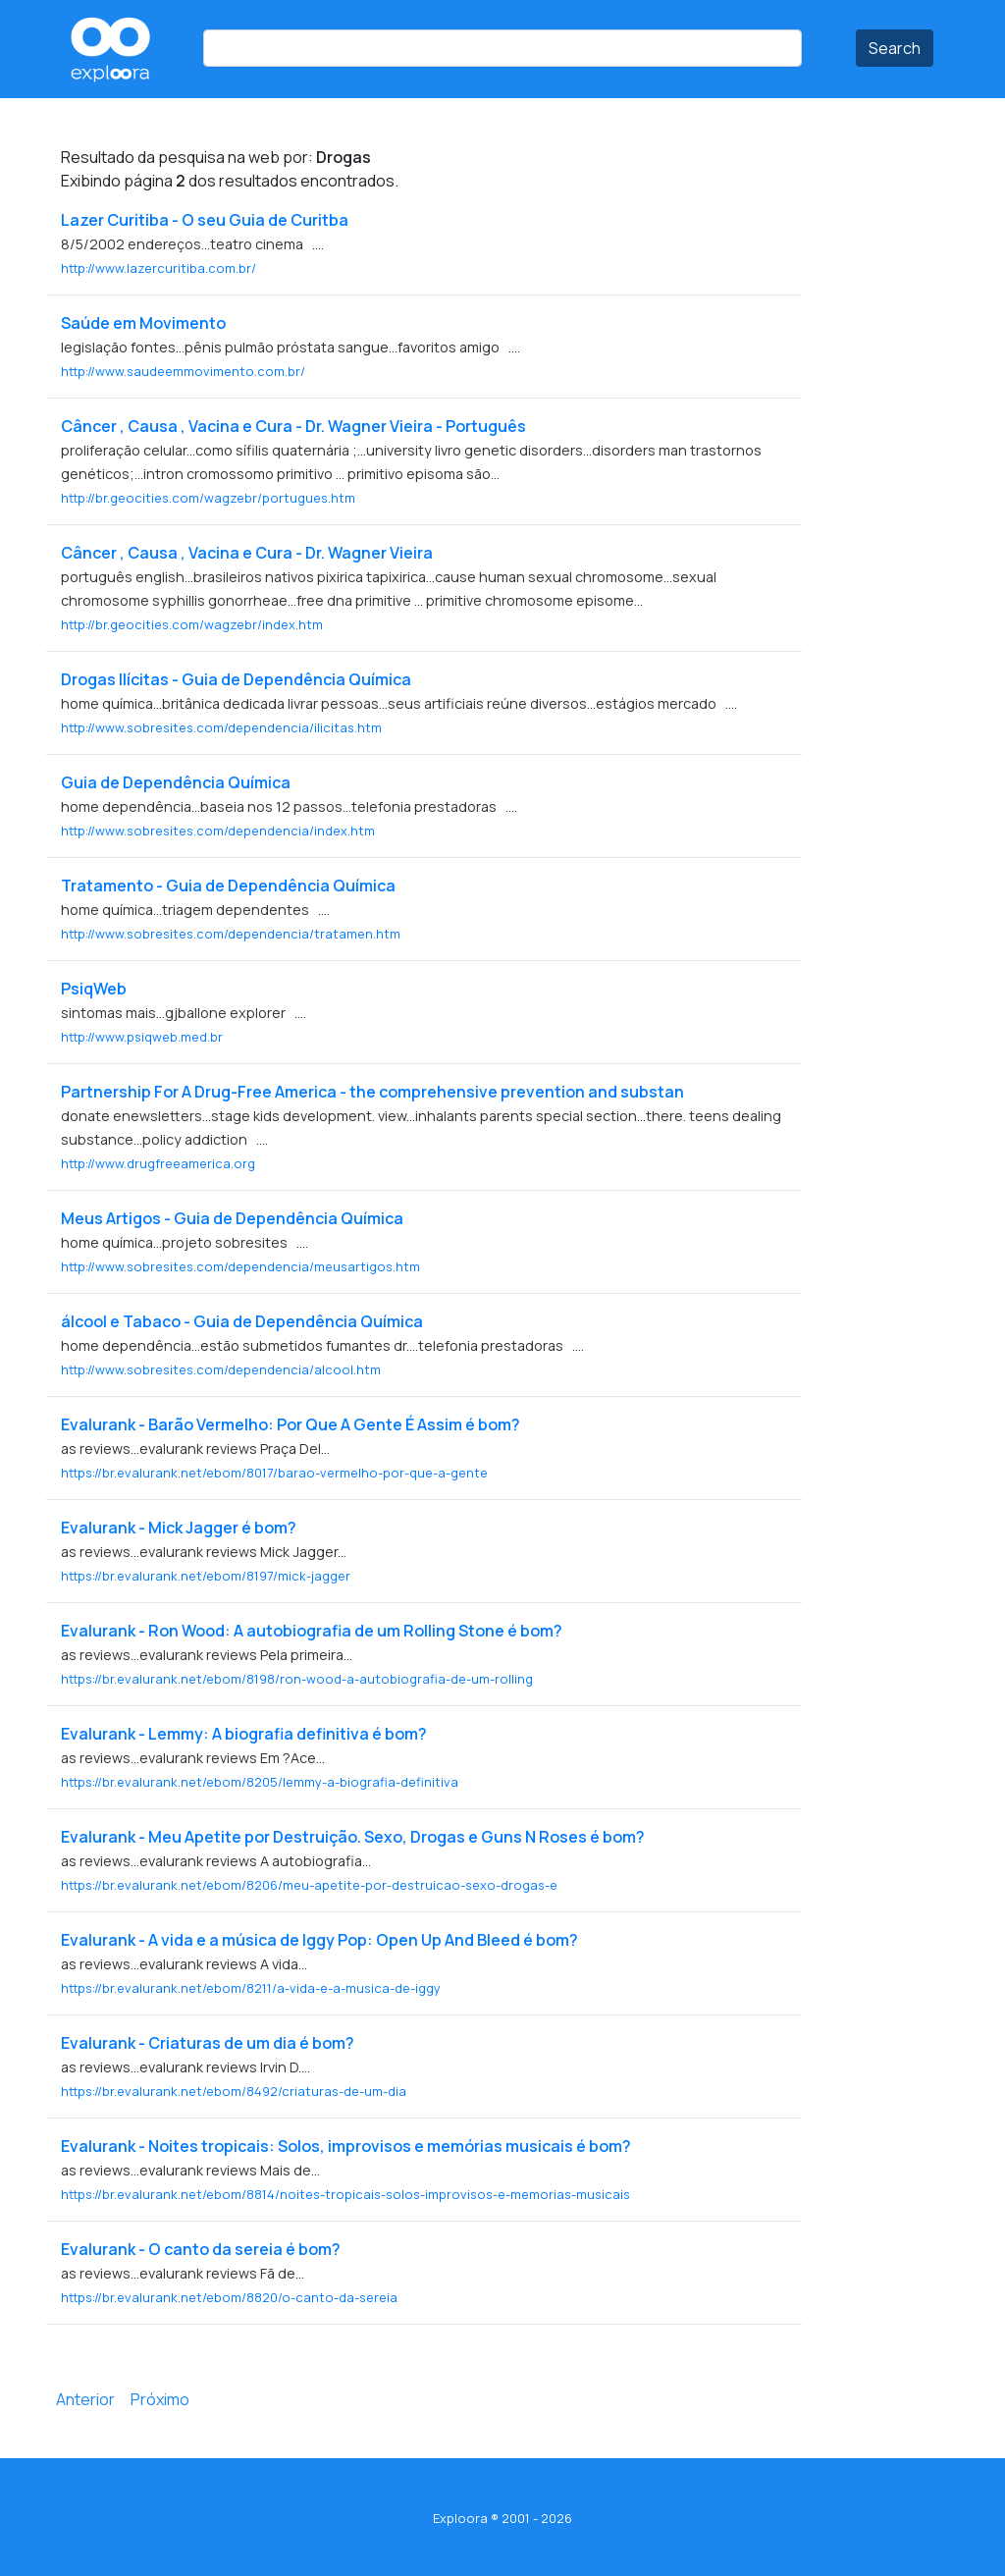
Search (895, 48)
